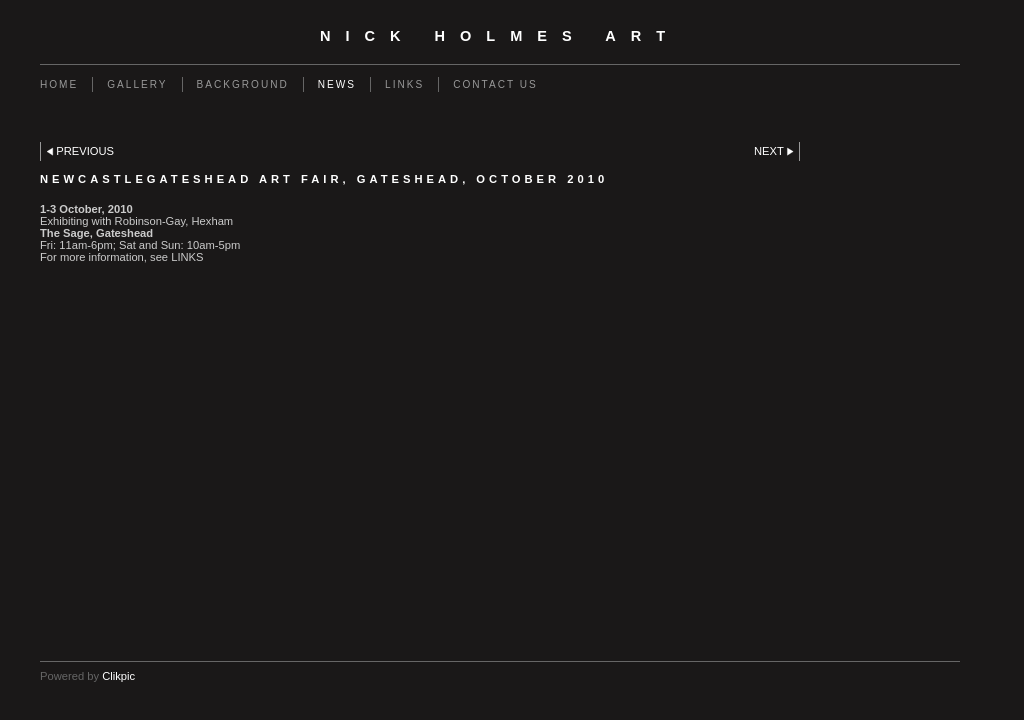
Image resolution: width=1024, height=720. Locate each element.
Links (404, 84)
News (337, 84)
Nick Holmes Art (500, 36)
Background (243, 84)
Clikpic (118, 676)
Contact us (495, 84)
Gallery (137, 84)
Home (59, 84)
